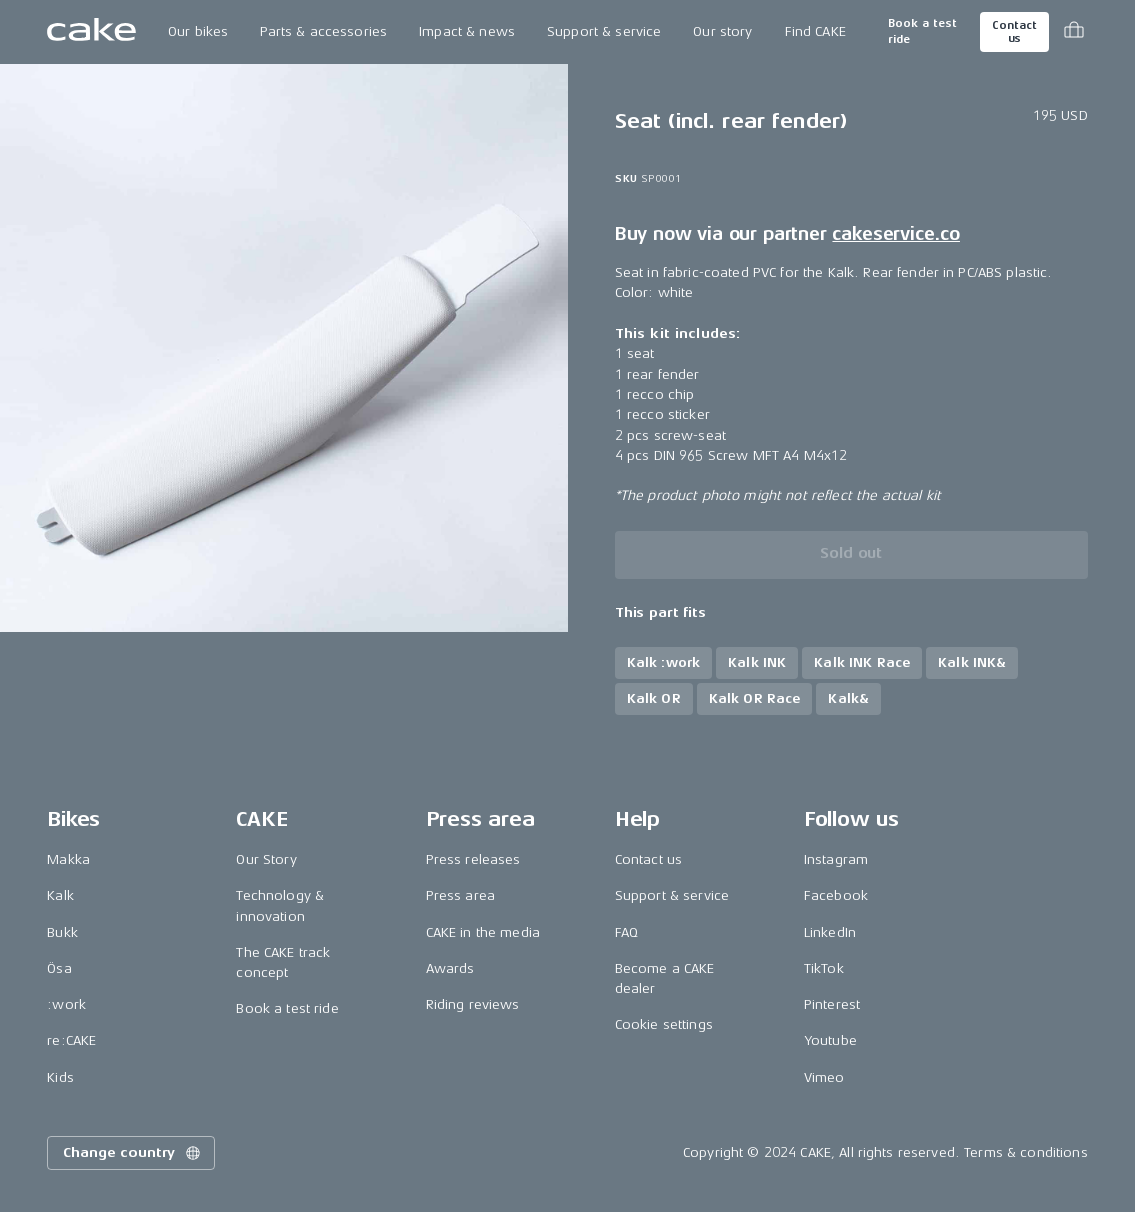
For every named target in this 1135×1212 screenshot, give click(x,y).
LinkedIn (830, 932)
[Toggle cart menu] (1074, 32)
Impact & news (467, 31)
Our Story (266, 859)
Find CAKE (815, 31)
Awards (450, 968)
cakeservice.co (895, 234)
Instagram (836, 859)
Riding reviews (473, 1004)
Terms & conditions (1026, 1152)
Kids (60, 1077)
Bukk (62, 932)
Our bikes (198, 31)
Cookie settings (664, 1024)
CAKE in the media (483, 932)
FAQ (626, 932)
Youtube (830, 1040)
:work (66, 1004)
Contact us (1014, 32)
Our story (722, 31)
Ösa (59, 968)
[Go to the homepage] (91, 32)
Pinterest (832, 1004)
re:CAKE (71, 1040)
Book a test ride (922, 31)
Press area (460, 895)
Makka (68, 859)
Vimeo (824, 1077)
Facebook (836, 895)
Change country (133, 1153)
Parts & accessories (323, 31)
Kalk (60, 895)
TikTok (824, 968)
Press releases (473, 859)
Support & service (604, 31)
